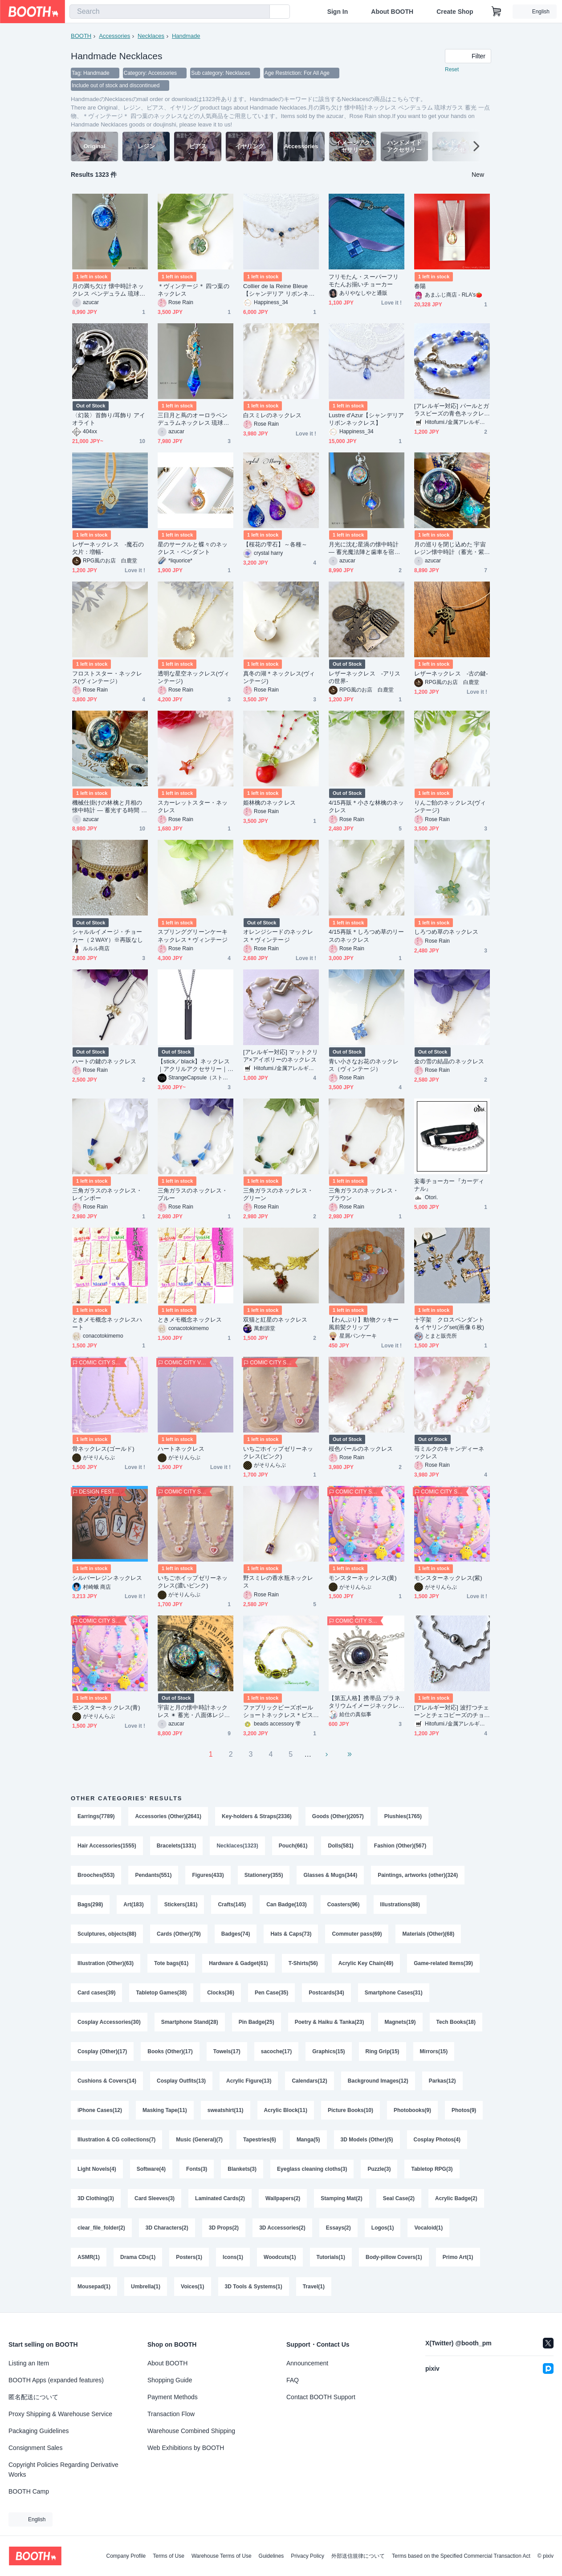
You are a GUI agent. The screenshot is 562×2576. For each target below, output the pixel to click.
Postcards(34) (326, 1993)
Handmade (186, 36)
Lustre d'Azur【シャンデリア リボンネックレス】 (366, 419)
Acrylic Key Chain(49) (365, 1963)
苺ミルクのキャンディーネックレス (449, 1452)
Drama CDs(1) (137, 2257)
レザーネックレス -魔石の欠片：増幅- (108, 548)
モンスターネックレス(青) (106, 1707)
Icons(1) (233, 2257)
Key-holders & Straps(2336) (257, 1816)
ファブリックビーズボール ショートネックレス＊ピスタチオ (278, 1711)
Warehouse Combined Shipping (191, 2430)
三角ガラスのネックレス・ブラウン (364, 1194)
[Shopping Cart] (496, 11)
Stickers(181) (181, 1904)
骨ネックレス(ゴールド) (103, 1448)
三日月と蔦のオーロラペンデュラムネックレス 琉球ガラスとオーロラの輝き (193, 419)
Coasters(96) (343, 1904)
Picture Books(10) (350, 2110)
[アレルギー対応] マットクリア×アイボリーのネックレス (280, 1056)
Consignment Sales (35, 2447)
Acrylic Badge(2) (456, 2198)
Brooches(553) (95, 1875)
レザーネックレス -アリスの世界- (364, 677)
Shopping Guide (169, 2380)
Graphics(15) (328, 2051)
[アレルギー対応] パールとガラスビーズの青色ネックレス (451, 410)
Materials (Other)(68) (428, 1934)
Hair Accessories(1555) (106, 1846)
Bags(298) (90, 1904)
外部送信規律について (358, 2556)
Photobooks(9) (412, 2110)
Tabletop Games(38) (161, 1993)
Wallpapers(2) (282, 2198)
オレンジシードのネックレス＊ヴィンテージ (278, 935)
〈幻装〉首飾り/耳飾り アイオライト (108, 419)
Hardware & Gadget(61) (238, 1963)
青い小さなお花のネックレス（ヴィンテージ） (364, 1065)
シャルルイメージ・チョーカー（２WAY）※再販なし (107, 935)
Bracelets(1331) (176, 1846)
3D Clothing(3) (95, 2198)
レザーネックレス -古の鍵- (451, 673)
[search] (261, 12)
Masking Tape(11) (165, 2110)
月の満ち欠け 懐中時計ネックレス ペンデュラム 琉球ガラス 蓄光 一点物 (108, 290)
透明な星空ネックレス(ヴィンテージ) (193, 677)
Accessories (114, 36)
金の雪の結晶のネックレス (449, 1061)
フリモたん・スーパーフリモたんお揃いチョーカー (364, 280)
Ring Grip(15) (382, 2051)
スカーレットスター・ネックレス (193, 806)
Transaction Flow (171, 2413)
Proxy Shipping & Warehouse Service (60, 2413)
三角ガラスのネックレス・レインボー (107, 1194)
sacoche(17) (276, 2051)
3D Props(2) (224, 2228)
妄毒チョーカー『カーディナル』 (449, 1185)
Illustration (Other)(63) (105, 1963)
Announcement (307, 2363)
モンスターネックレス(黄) (363, 1578)
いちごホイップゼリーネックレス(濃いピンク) (193, 1582)
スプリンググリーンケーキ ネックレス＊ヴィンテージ (195, 935)
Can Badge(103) (286, 1904)
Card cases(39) (96, 1993)
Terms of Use (168, 2556)
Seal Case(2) (399, 2198)
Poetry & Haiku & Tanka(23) (329, 2022)
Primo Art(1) (458, 2257)
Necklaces (151, 36)
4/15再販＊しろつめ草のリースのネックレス (366, 935)
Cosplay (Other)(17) (102, 2051)
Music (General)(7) (199, 2139)
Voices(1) (192, 2286)
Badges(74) (235, 1934)
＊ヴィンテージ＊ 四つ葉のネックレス (193, 290)
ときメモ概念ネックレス (190, 1319)
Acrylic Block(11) (285, 2110)
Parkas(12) (442, 2081)
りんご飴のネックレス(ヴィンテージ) (450, 806)
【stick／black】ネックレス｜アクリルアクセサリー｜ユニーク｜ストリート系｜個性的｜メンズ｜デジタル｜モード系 (194, 1065)
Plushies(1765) (403, 1816)
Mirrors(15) (434, 2051)
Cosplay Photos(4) (437, 2139)
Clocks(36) (220, 1993)
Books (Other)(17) (169, 2051)
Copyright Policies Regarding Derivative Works (63, 2469)
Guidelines (271, 2556)
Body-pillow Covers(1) (394, 2257)
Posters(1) (189, 2257)
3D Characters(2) (167, 2228)
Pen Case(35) (271, 1993)
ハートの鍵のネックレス (104, 1061)
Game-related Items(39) (443, 1963)
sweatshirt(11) (226, 2110)
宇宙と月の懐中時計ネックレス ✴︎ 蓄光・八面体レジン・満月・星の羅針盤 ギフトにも (193, 1711)
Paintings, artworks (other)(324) (418, 1875)
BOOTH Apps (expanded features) (56, 2380)
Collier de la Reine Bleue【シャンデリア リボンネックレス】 (279, 290)
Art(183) (133, 1904)
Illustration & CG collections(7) (116, 2139)
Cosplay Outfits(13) (181, 2081)
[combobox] (169, 11)
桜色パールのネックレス (361, 1448)
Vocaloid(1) (428, 2228)
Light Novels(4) (96, 2169)
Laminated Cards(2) (220, 2198)
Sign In (337, 11)
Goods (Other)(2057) (338, 1816)
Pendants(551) (153, 1875)
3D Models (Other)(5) (367, 2139)
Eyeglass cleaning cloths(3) (312, 2169)
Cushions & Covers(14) (106, 2081)
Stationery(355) (263, 1875)
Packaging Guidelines (38, 2430)
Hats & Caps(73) (290, 1934)
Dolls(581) (340, 1846)
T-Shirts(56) (303, 1963)
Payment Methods (172, 2397)
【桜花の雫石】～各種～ (275, 544)
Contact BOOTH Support (320, 2397)
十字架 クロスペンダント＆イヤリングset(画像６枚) (449, 1323)
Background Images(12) (378, 2081)
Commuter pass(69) (357, 1934)
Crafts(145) (232, 1904)
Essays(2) (338, 2228)
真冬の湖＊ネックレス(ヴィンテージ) (279, 677)
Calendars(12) (309, 2081)
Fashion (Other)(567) (400, 1846)
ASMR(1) (88, 2257)
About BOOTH (392, 11)
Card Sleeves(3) (154, 2198)
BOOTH (81, 36)
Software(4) (151, 2169)
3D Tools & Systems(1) (253, 2286)
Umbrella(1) (145, 2286)
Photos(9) (464, 2110)
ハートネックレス (181, 1448)
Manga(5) (308, 2139)
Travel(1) (314, 2286)
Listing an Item (28, 2363)
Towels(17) (226, 2051)
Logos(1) (382, 2228)
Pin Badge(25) (256, 2022)
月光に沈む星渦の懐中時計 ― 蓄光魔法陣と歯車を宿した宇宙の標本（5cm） (364, 548)
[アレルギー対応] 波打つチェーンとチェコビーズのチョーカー (451, 1711)
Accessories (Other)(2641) (168, 1816)
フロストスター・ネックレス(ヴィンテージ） (107, 677)
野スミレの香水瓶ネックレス (278, 1582)
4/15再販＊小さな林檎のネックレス (366, 806)
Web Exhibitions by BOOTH (185, 2447)
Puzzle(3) (379, 2169)
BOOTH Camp (28, 2491)
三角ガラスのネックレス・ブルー (193, 1194)
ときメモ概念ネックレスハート (107, 1323)
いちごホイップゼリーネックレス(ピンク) (278, 1452)
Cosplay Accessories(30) (109, 2022)
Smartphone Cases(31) (394, 1993)
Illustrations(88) (400, 1904)
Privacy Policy (307, 2556)
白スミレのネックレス (272, 415)
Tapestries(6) (259, 2139)
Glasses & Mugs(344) (330, 1875)
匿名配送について (33, 2397)
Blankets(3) (242, 2169)
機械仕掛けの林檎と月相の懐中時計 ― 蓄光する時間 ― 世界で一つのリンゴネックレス (109, 806)
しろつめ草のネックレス (446, 931)
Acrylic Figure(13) (248, 2081)
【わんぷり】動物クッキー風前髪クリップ (364, 1323)
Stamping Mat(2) (341, 2198)
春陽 (420, 286)
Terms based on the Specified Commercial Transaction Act (461, 2556)
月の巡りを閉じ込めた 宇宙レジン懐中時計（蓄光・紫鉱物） (450, 548)
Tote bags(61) (171, 1963)
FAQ (292, 2380)
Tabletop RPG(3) (431, 2169)
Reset (452, 69)
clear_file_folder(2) (101, 2228)
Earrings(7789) (95, 1816)
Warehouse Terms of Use (221, 2556)
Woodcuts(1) (280, 2257)
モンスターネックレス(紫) (448, 1578)
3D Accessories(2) (282, 2228)
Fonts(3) (196, 2169)
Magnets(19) (400, 2022)
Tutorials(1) (331, 2257)
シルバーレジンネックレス (107, 1578)
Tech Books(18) (456, 2022)
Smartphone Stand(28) (189, 2022)
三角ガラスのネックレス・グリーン (278, 1194)
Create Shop (454, 11)
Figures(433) (208, 1875)
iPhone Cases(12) (99, 2110)
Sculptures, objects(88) (106, 1934)
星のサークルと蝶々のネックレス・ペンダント (193, 548)
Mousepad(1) (93, 2286)
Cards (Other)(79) (179, 1934)
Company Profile (126, 2556)
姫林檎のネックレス (269, 802)
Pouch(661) (293, 1846)
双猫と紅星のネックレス (275, 1319)
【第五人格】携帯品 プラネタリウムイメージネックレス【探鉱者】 (364, 1702)
